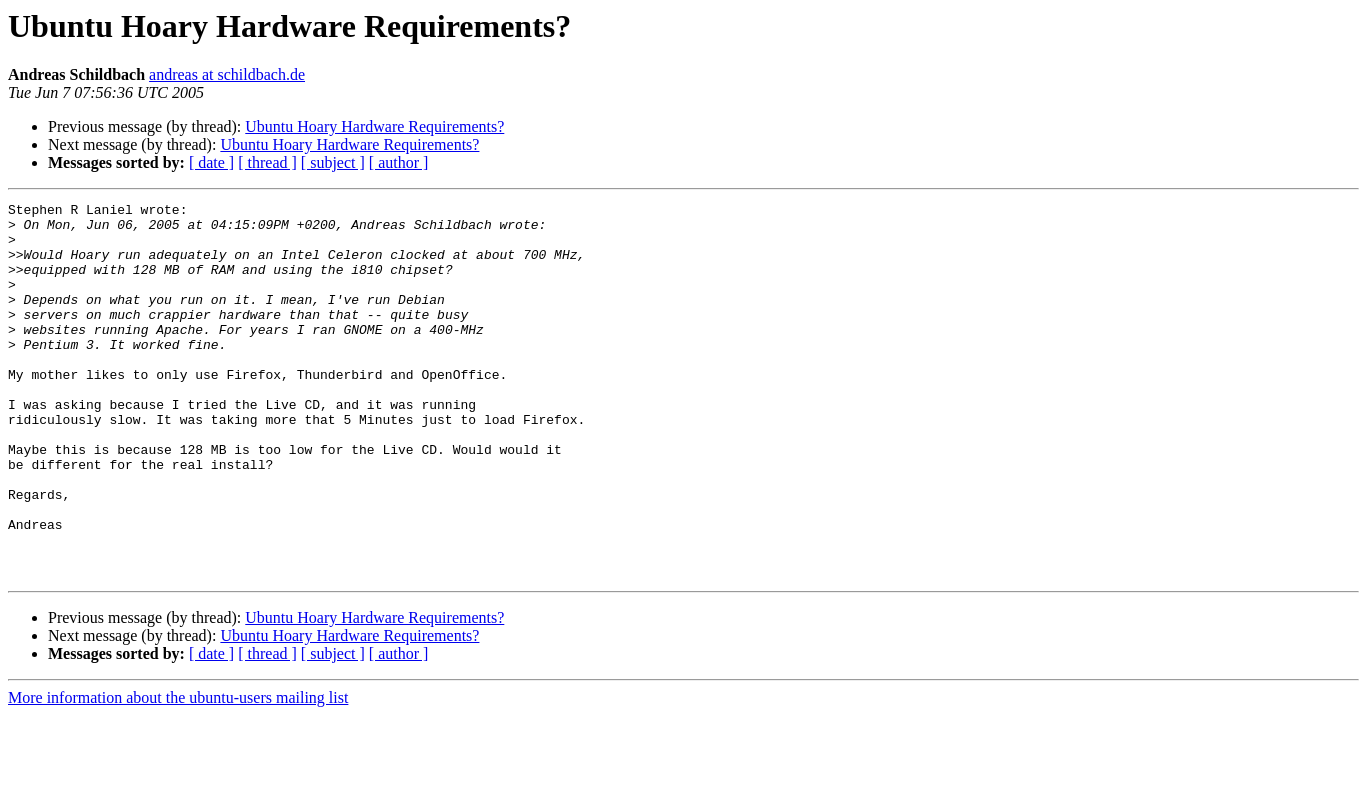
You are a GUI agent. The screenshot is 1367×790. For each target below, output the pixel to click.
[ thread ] (267, 162)
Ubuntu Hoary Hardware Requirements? (374, 126)
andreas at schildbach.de (227, 74)
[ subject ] (333, 162)
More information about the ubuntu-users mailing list (178, 772)
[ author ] (399, 162)
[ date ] (211, 162)
